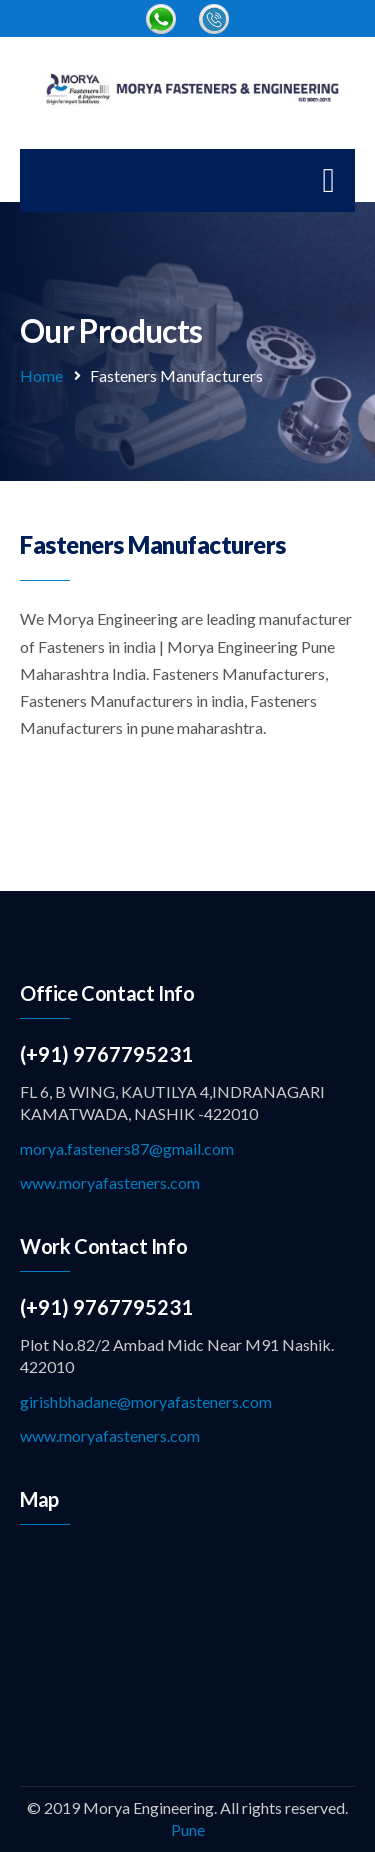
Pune (188, 1829)
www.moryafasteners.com (110, 1182)
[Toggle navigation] (329, 180)
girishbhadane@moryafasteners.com (146, 1401)
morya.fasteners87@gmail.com (127, 1148)
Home (41, 375)
